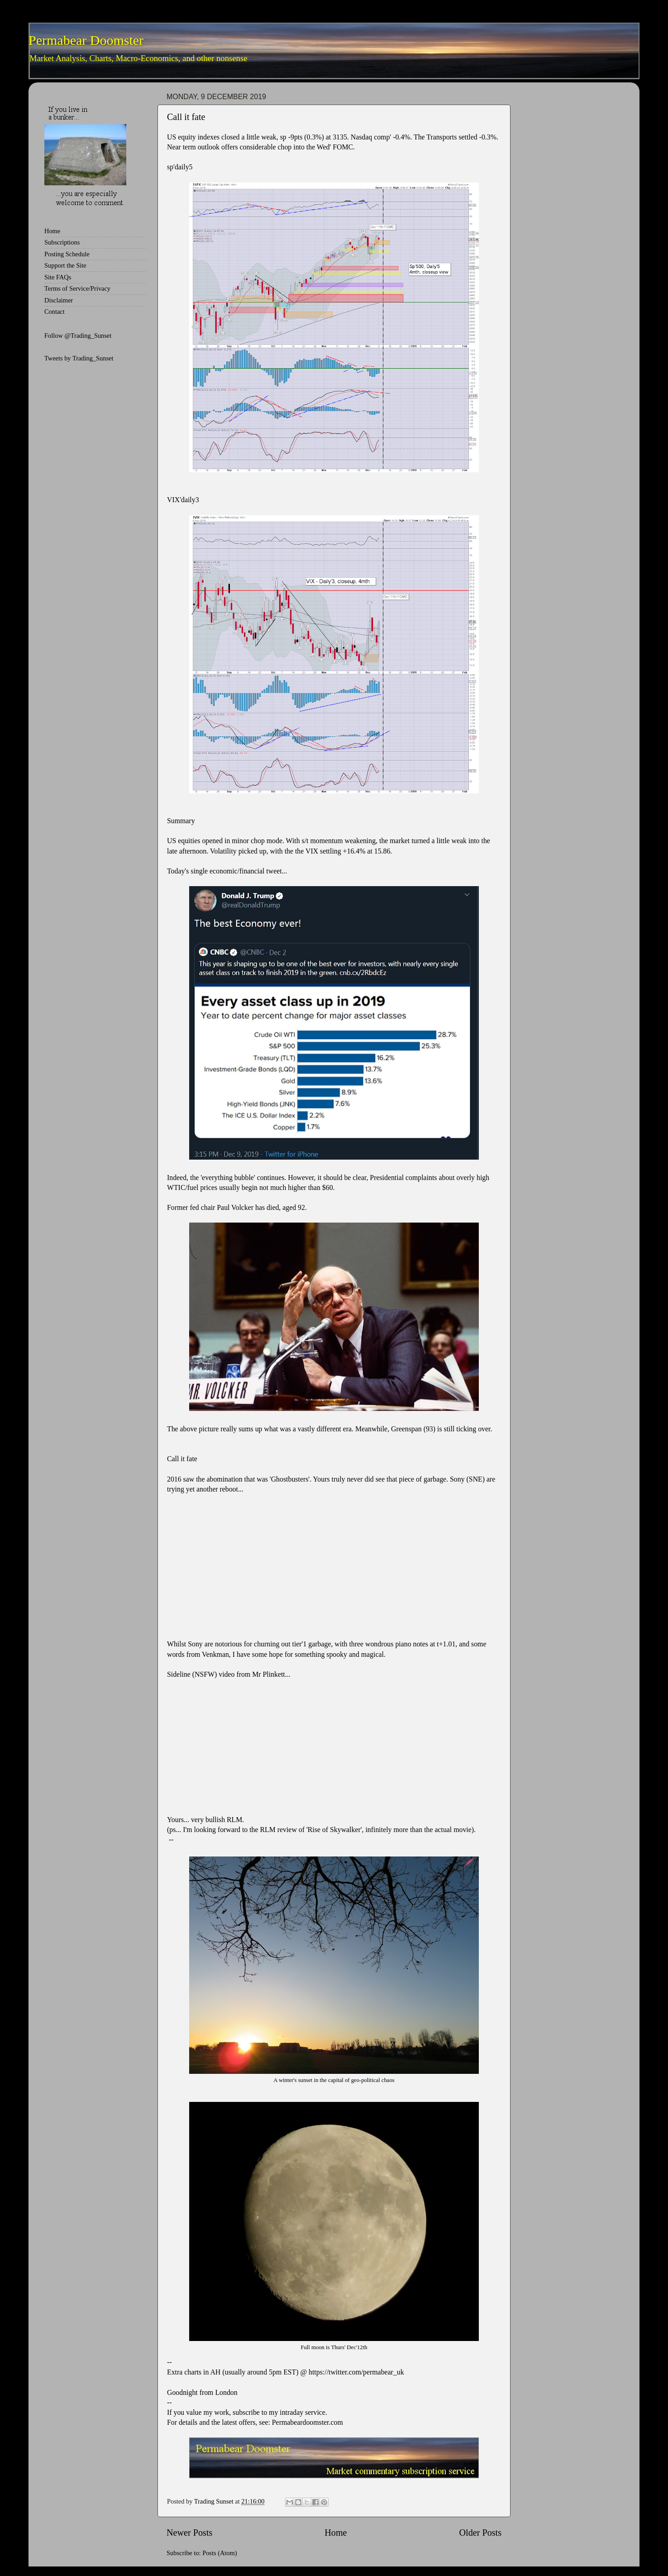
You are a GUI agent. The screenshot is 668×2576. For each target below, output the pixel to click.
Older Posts (480, 2533)
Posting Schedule (67, 254)
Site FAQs (57, 277)
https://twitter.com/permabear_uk (356, 2372)
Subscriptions (62, 242)
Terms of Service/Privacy (77, 288)
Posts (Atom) (219, 2553)
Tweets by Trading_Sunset (79, 358)
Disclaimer (58, 300)
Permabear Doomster (86, 40)
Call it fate (186, 117)
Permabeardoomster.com (307, 2422)
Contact (54, 311)
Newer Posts (189, 2533)
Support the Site (65, 265)
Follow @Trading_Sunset (77, 335)
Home (335, 2533)
